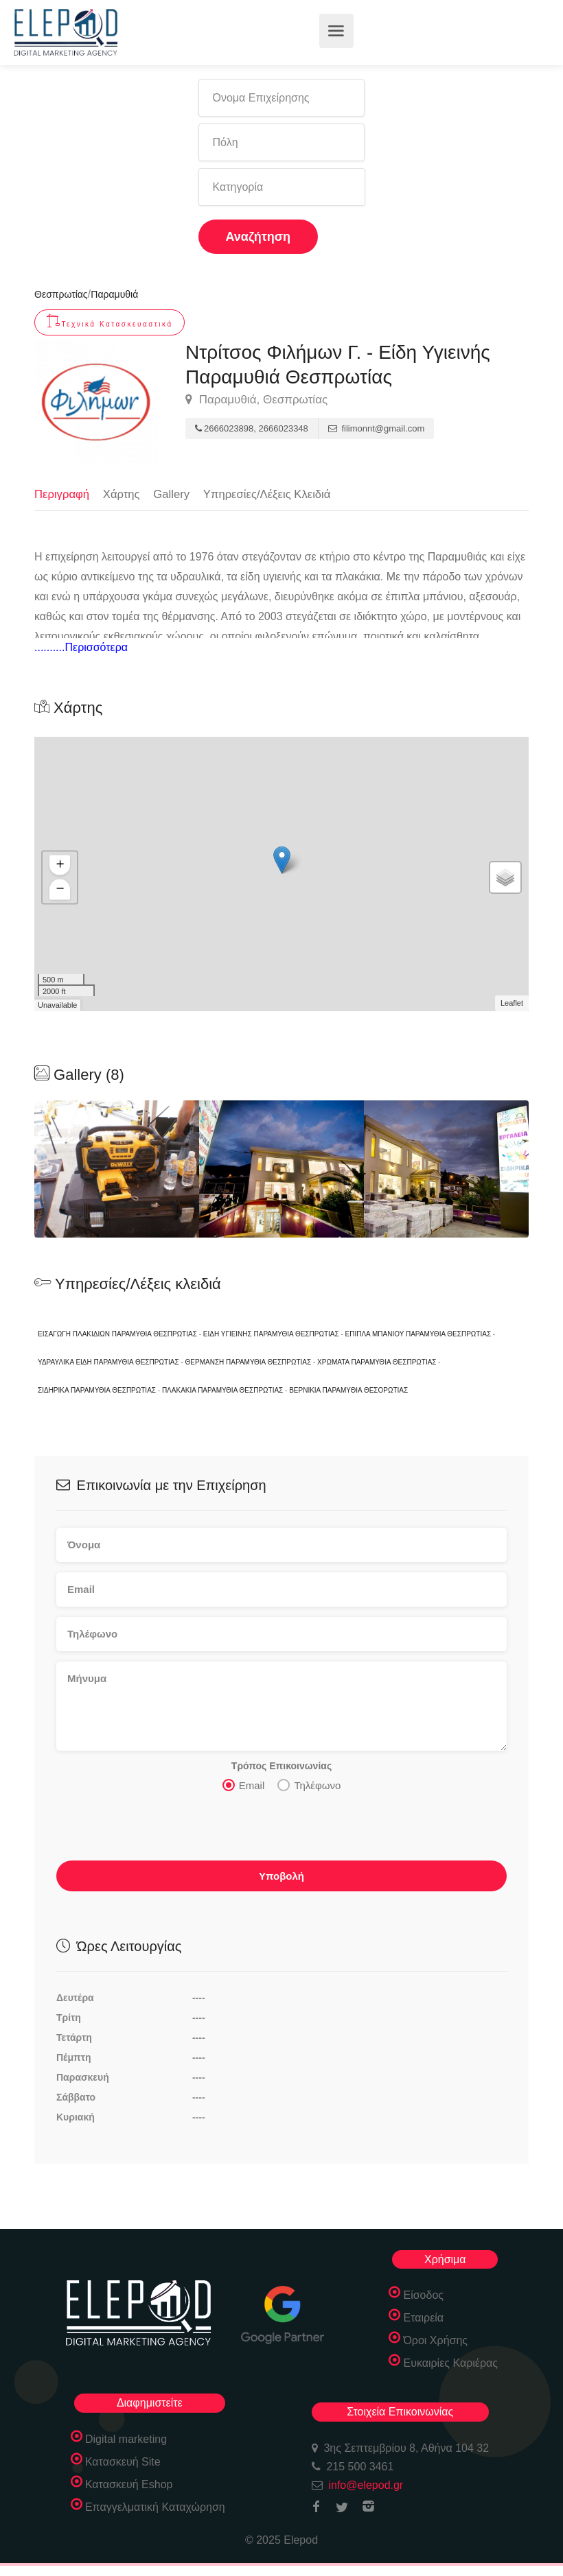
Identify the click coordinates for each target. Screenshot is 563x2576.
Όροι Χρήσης (435, 2344)
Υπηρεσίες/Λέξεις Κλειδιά (271, 493)
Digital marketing (126, 2442)
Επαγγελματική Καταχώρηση (155, 2510)
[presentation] (160, 1833)
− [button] (60, 892)
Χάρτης (123, 493)
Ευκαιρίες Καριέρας (450, 2366)
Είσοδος (423, 2298)
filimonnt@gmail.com (376, 428)
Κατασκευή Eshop (129, 2488)
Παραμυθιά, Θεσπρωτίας (256, 400)
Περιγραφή (62, 493)
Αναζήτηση (258, 237)
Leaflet (512, 1006)
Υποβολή (281, 1878)
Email (243, 1788)
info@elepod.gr (365, 2488)
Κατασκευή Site (123, 2465)
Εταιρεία (423, 2321)
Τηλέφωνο (309, 1788)
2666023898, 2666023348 (251, 428)
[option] (281, 1172)
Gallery (173, 493)
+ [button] (60, 868)
